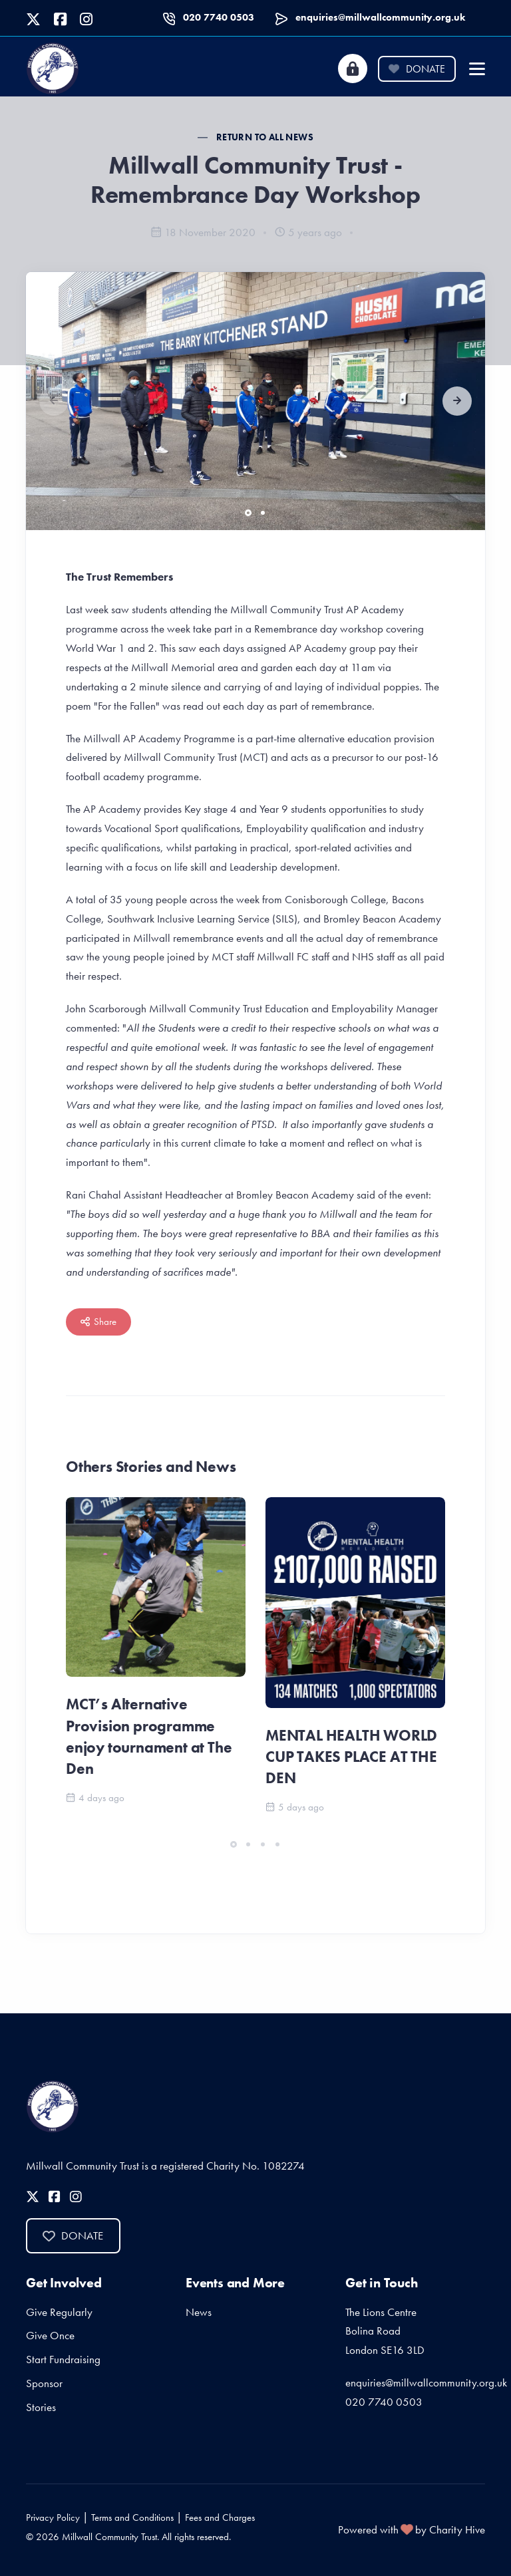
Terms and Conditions (132, 2517)
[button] (457, 401)
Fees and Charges (220, 2517)
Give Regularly (59, 2312)
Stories (41, 2407)
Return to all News (264, 137)
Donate (417, 69)
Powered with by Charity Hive (411, 2529)
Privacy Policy (53, 2517)
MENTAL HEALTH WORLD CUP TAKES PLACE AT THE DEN (351, 1756)
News (199, 2312)
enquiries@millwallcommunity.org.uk (380, 17)
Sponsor (44, 2383)
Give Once (50, 2335)
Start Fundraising (63, 2359)
